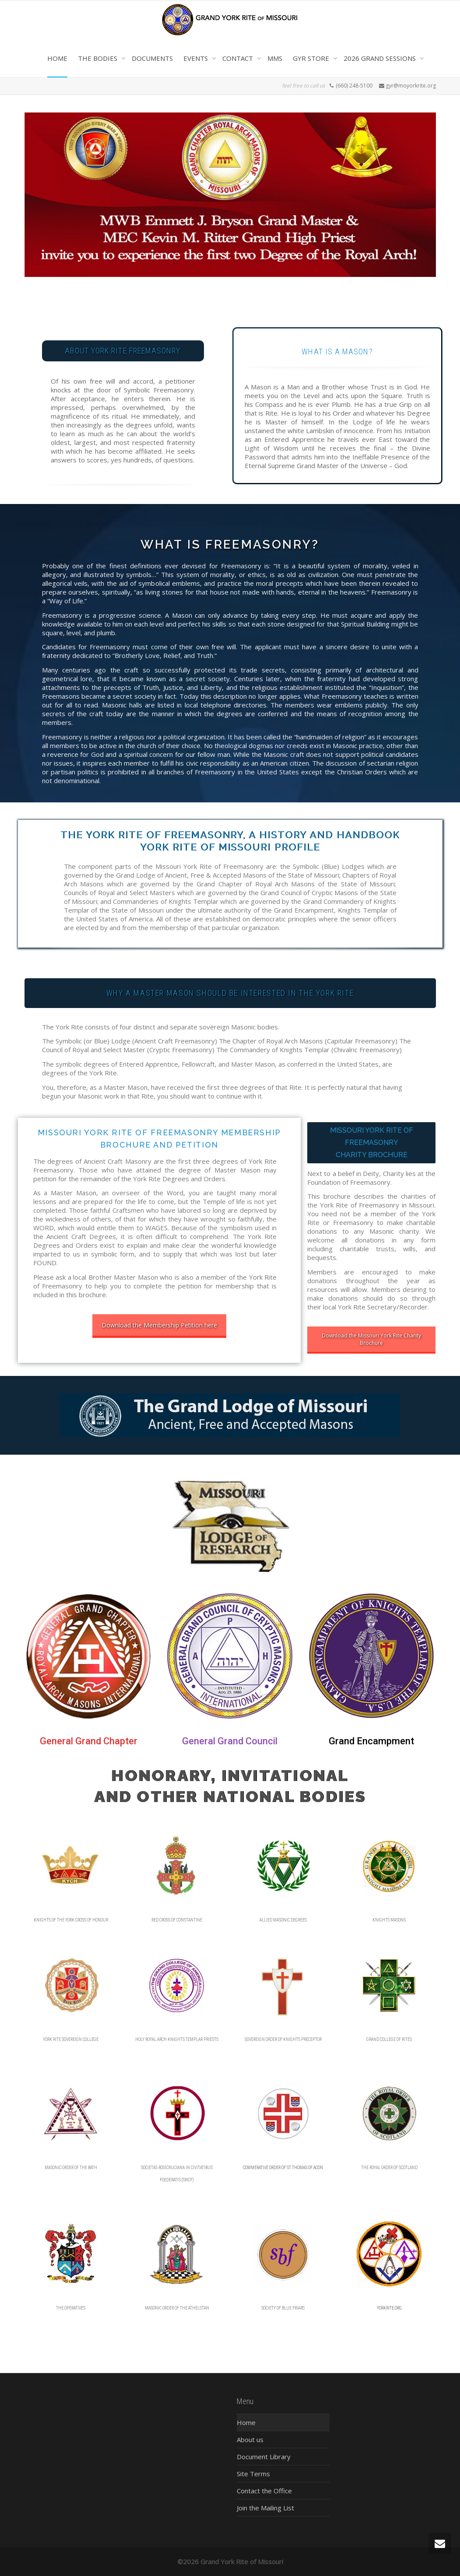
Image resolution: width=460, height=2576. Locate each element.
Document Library (264, 2456)
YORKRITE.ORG (389, 2308)
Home (246, 2422)
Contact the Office (264, 2490)
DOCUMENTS (152, 58)
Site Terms (253, 2473)
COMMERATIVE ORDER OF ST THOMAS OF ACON (283, 2167)
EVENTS (196, 58)
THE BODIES (98, 58)
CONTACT (238, 58)
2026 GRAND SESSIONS (381, 58)
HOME (57, 58)
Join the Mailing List (265, 2507)
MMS (274, 58)
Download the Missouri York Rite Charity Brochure (371, 1339)
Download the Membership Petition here (159, 1325)
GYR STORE (312, 58)
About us (250, 2439)
